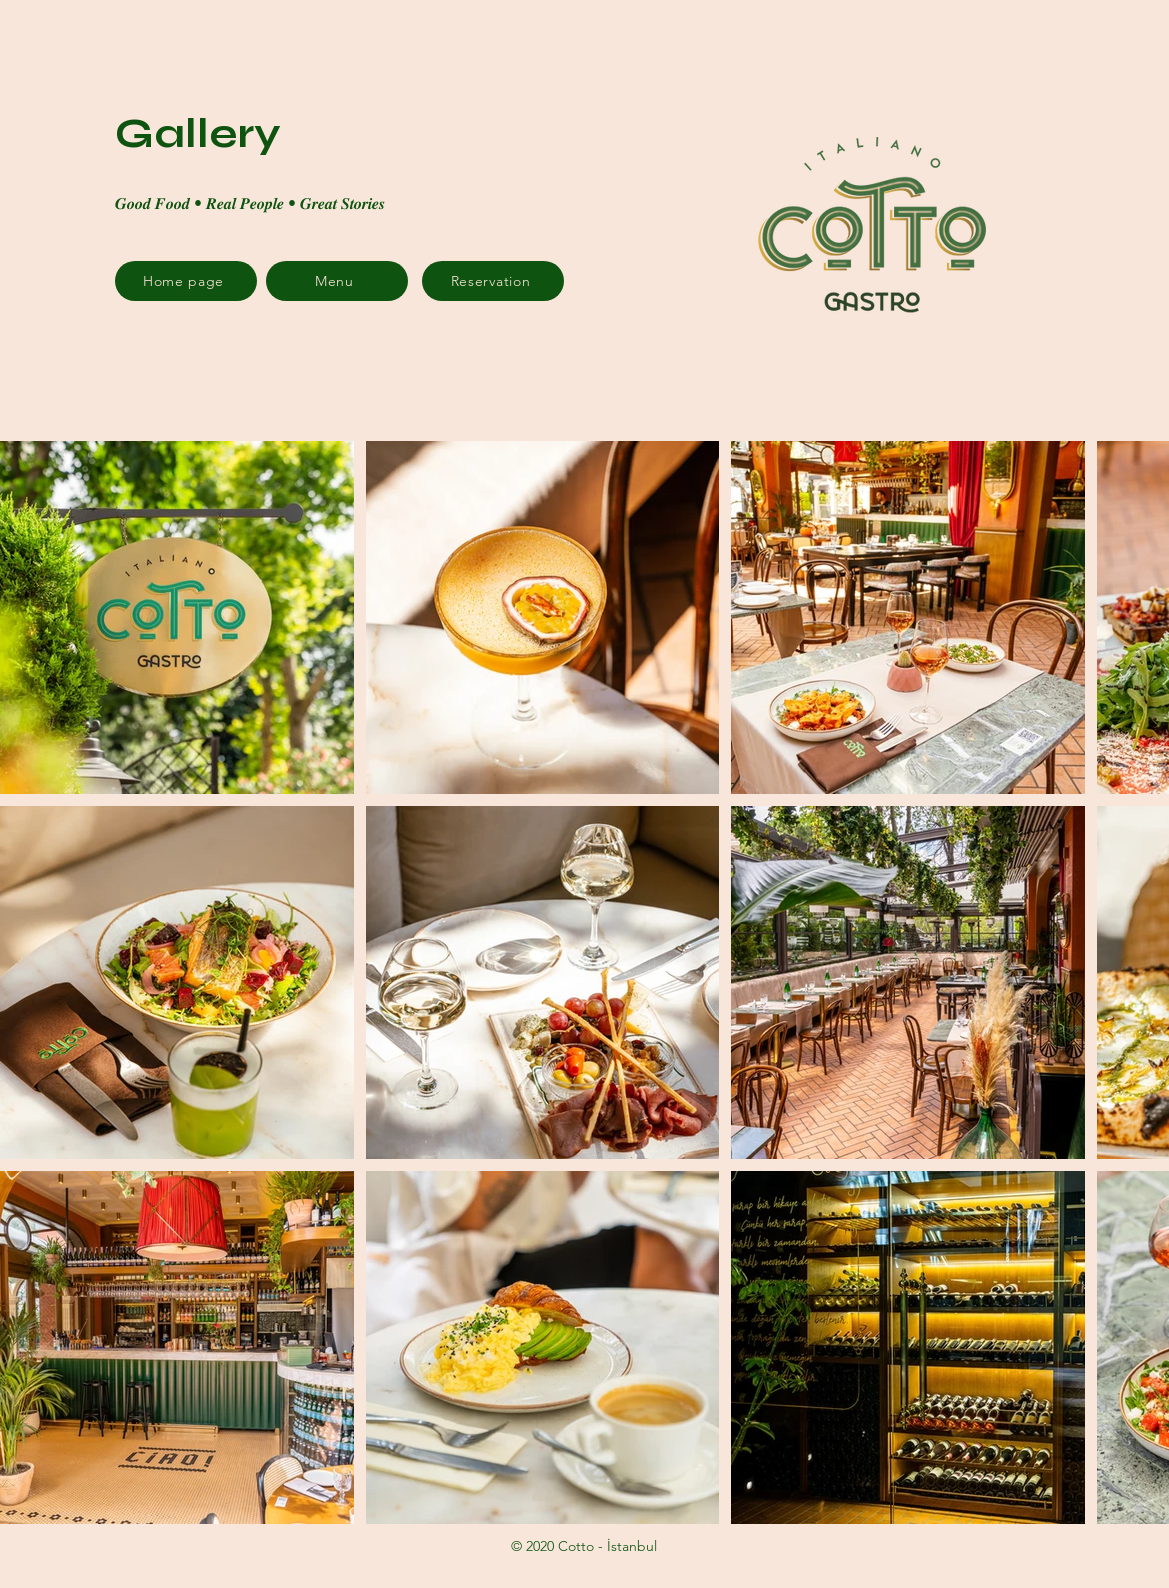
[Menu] (337, 281)
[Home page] (186, 281)
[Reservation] (493, 281)
